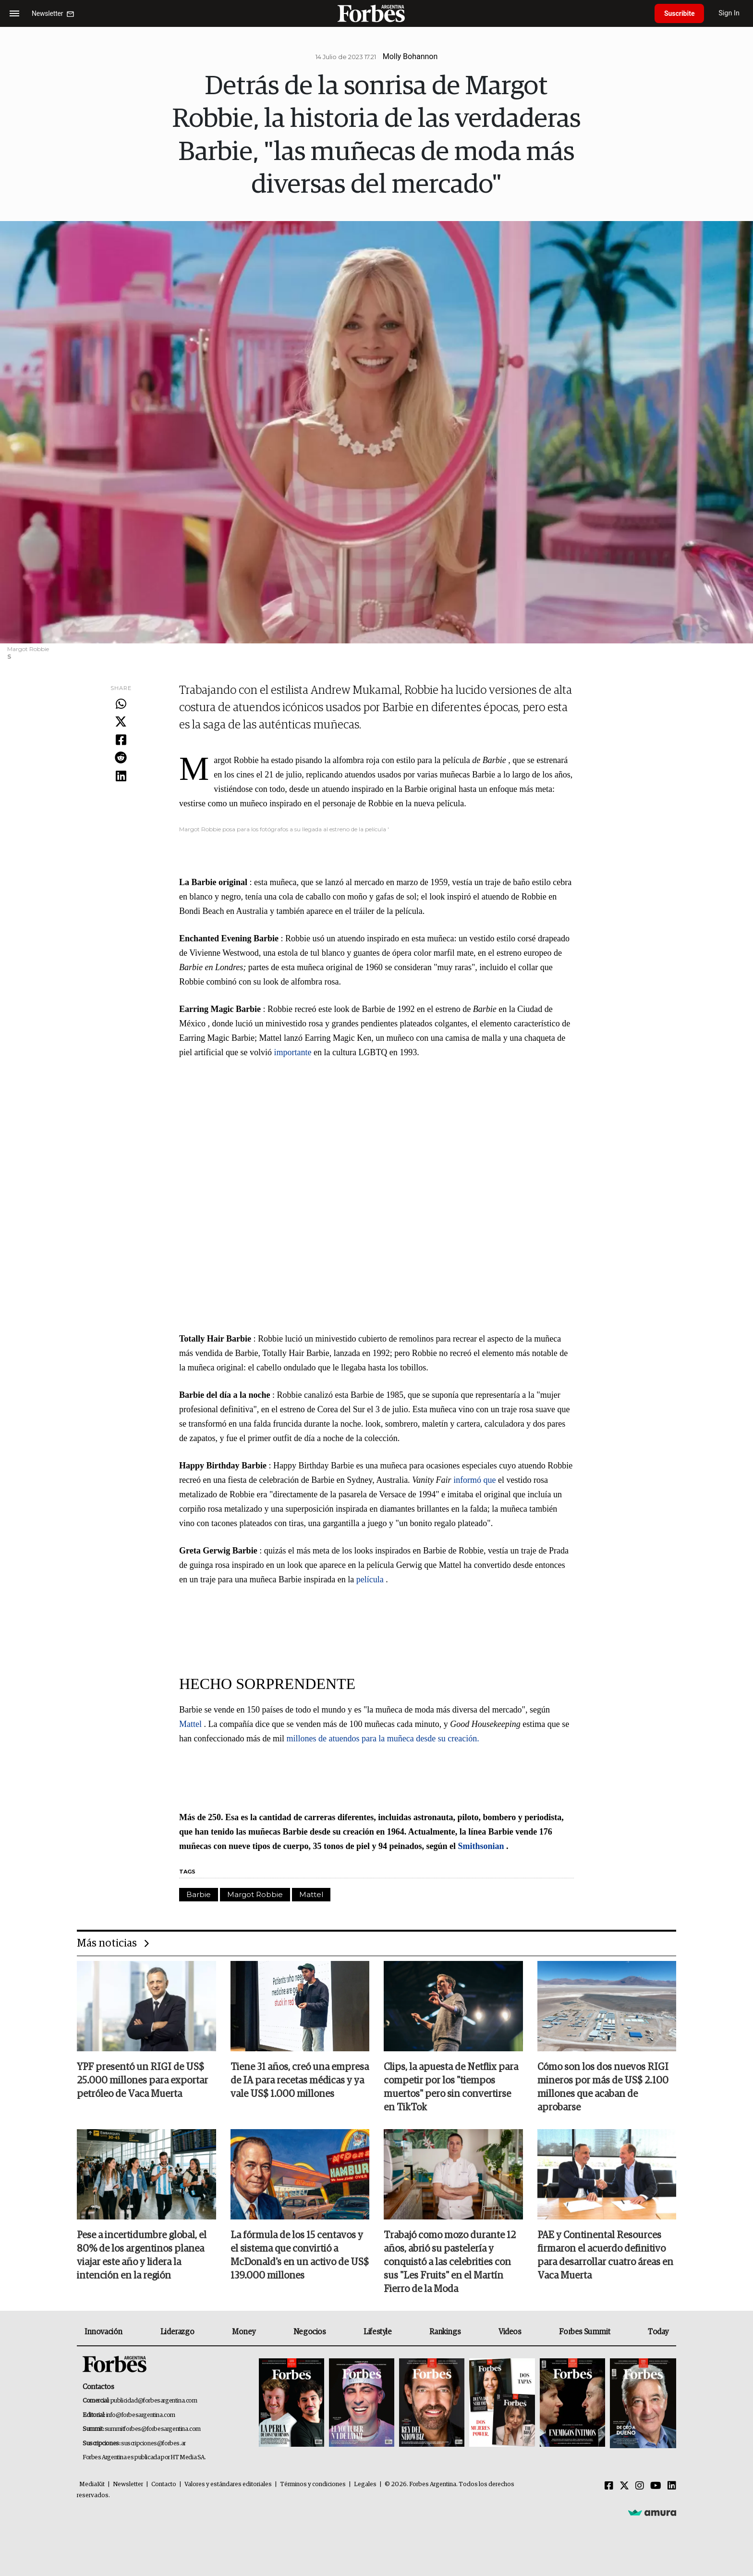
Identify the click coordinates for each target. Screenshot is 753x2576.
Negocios (309, 2332)
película (370, 1579)
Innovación (103, 2332)
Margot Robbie (255, 1894)
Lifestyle (377, 2332)
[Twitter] (624, 2486)
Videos (510, 2332)
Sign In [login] (729, 13)
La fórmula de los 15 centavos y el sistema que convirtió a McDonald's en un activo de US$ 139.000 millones (300, 2256)
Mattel (190, 1724)
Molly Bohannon (410, 56)
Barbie (198, 1894)
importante (292, 1052)
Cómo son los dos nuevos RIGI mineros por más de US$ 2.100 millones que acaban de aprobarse (602, 2088)
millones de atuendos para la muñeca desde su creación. (382, 1738)
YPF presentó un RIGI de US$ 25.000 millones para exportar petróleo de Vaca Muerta (142, 2081)
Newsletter (128, 2484)
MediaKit (92, 2484)
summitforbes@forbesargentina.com (153, 2429)
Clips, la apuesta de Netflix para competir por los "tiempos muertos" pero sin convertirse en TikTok (451, 2088)
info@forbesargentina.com (140, 2415)
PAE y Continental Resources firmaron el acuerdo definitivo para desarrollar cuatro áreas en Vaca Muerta (605, 2256)
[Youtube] (655, 2486)
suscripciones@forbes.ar (153, 2443)
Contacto (163, 2484)
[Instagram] (639, 2486)
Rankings (445, 2332)
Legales (365, 2484)
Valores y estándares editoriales (228, 2484)
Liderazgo (177, 2332)
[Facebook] (609, 2486)
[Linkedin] (672, 2486)
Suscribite (679, 13)
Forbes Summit (584, 2332)
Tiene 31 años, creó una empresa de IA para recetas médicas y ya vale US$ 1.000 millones (300, 2081)
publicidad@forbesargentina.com (153, 2401)
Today (658, 2332)
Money (243, 2332)
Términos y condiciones (313, 2484)
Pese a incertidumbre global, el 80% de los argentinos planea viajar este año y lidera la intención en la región (141, 2256)
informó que (474, 1480)
